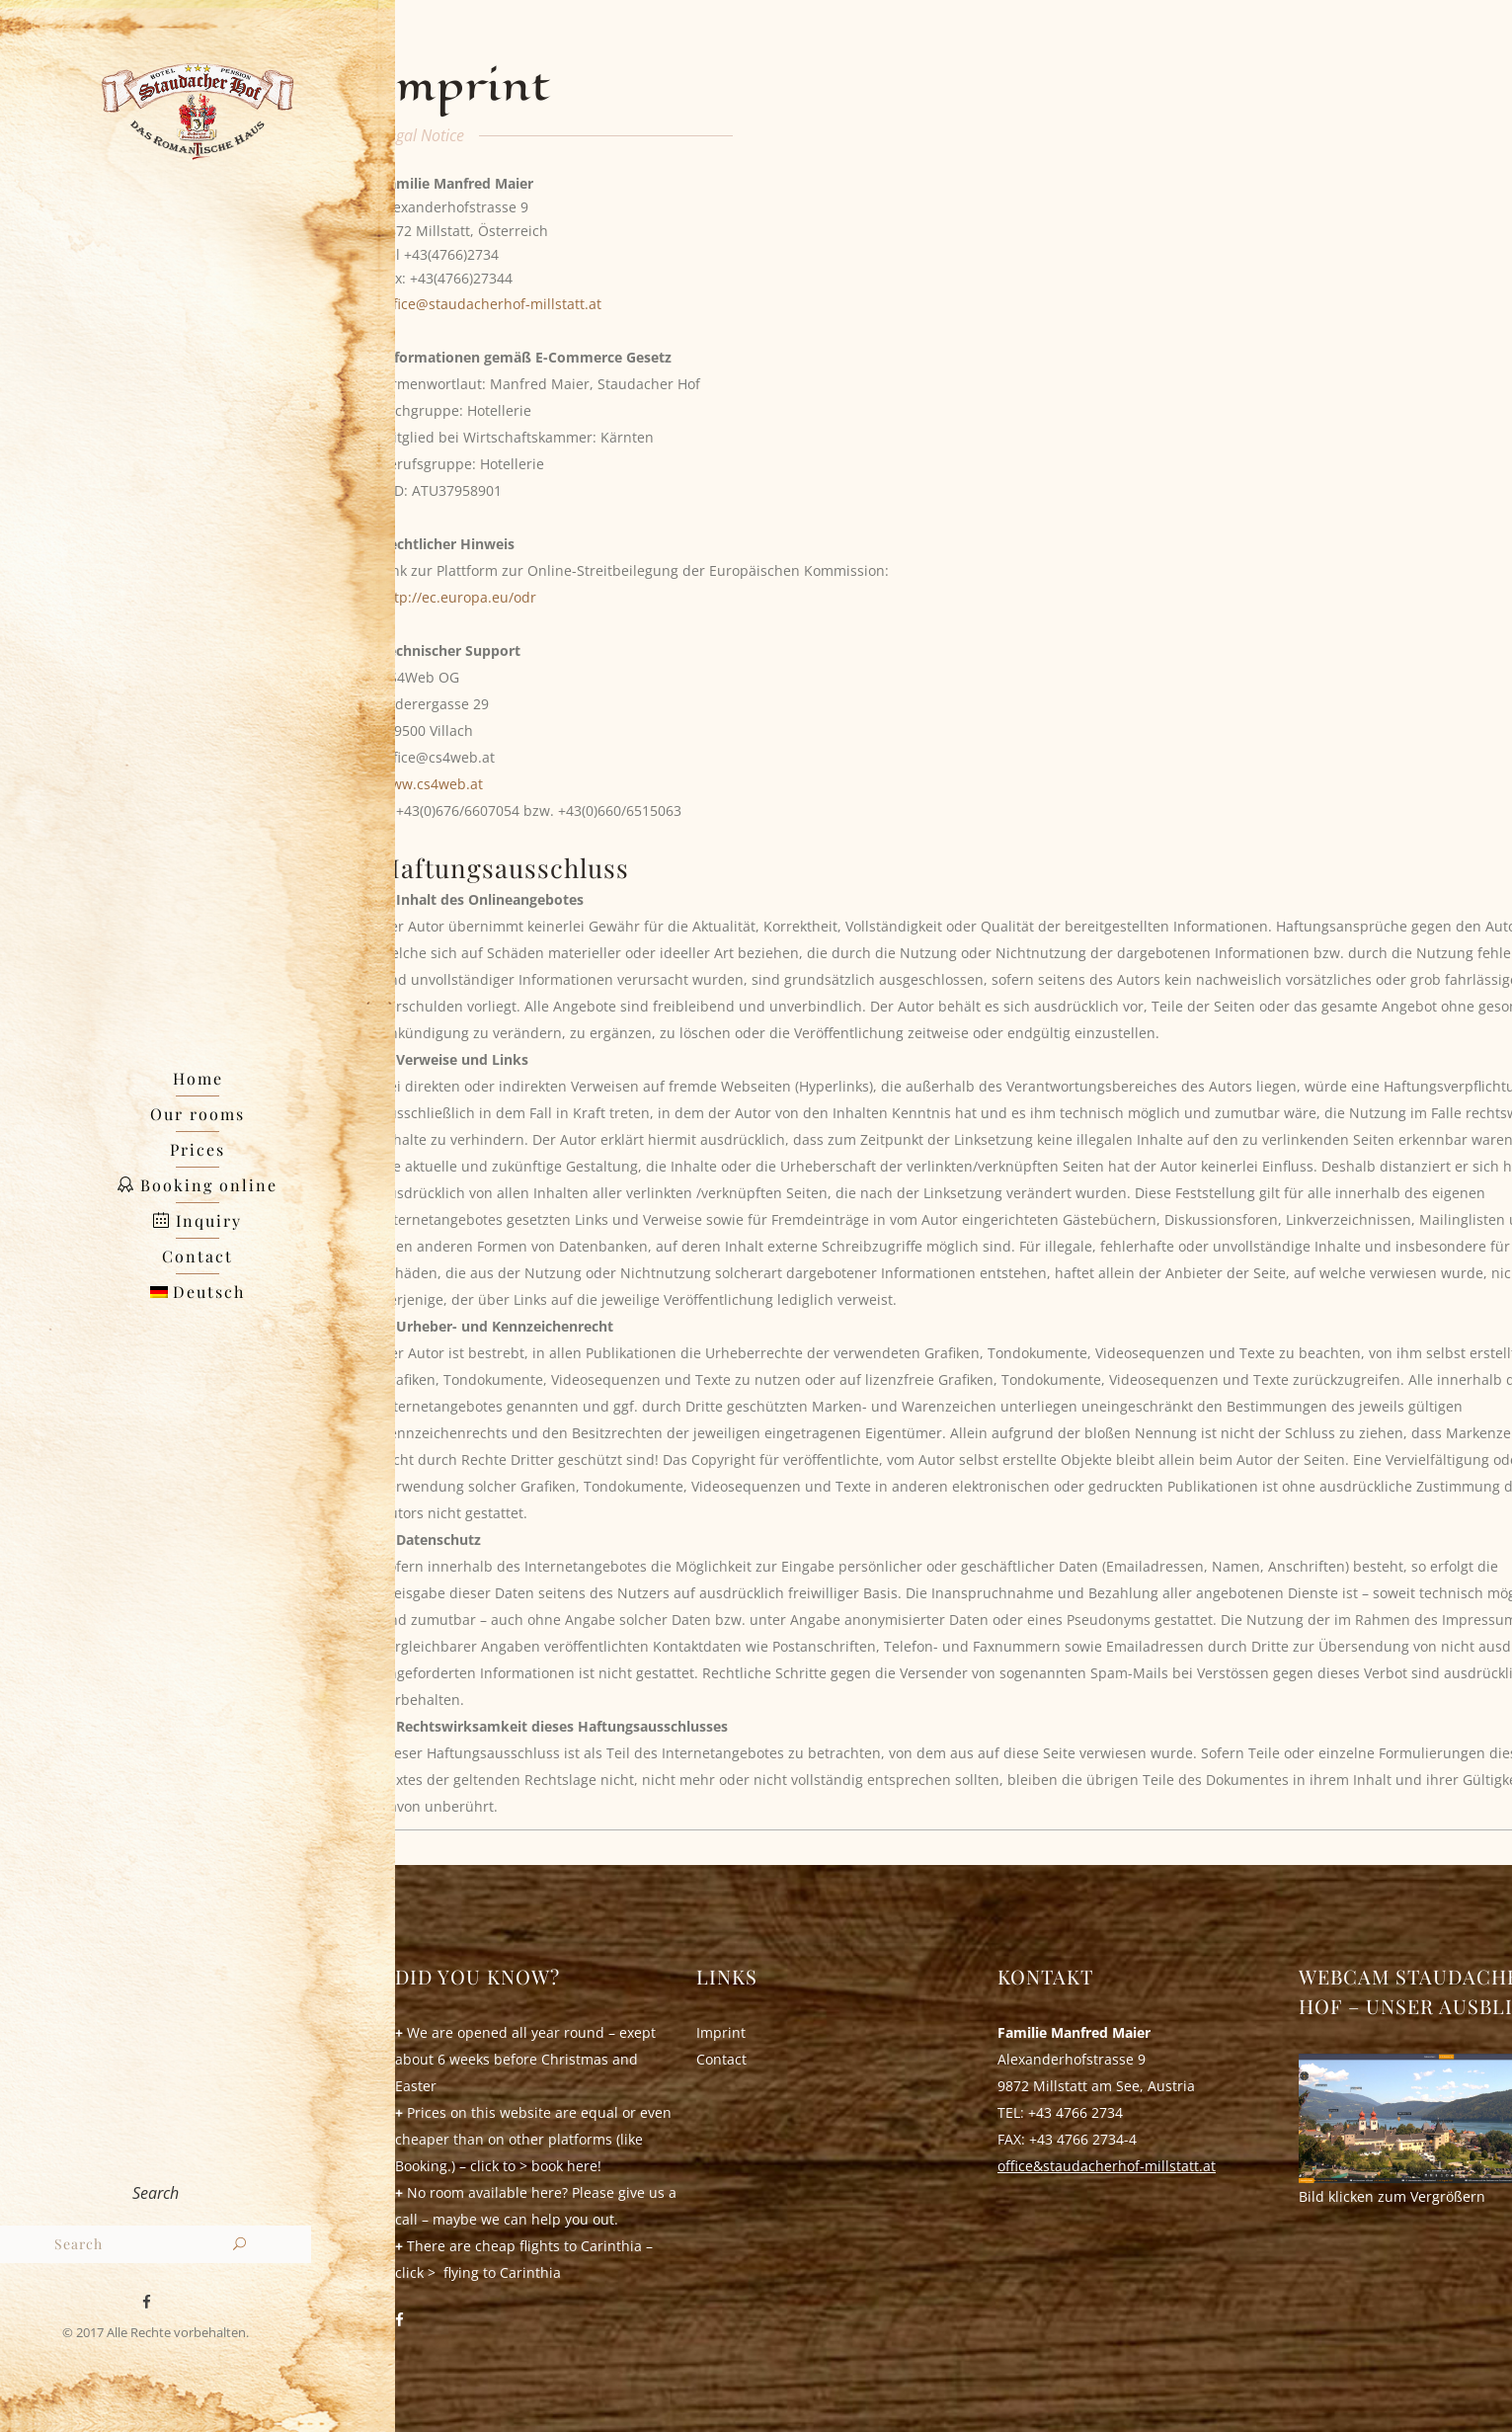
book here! (566, 2165)
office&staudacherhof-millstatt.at (1106, 2165)
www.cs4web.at (431, 783)
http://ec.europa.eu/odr (458, 597)
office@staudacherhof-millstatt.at (490, 303)
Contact (721, 2059)
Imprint (721, 2032)
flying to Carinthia (502, 2272)
